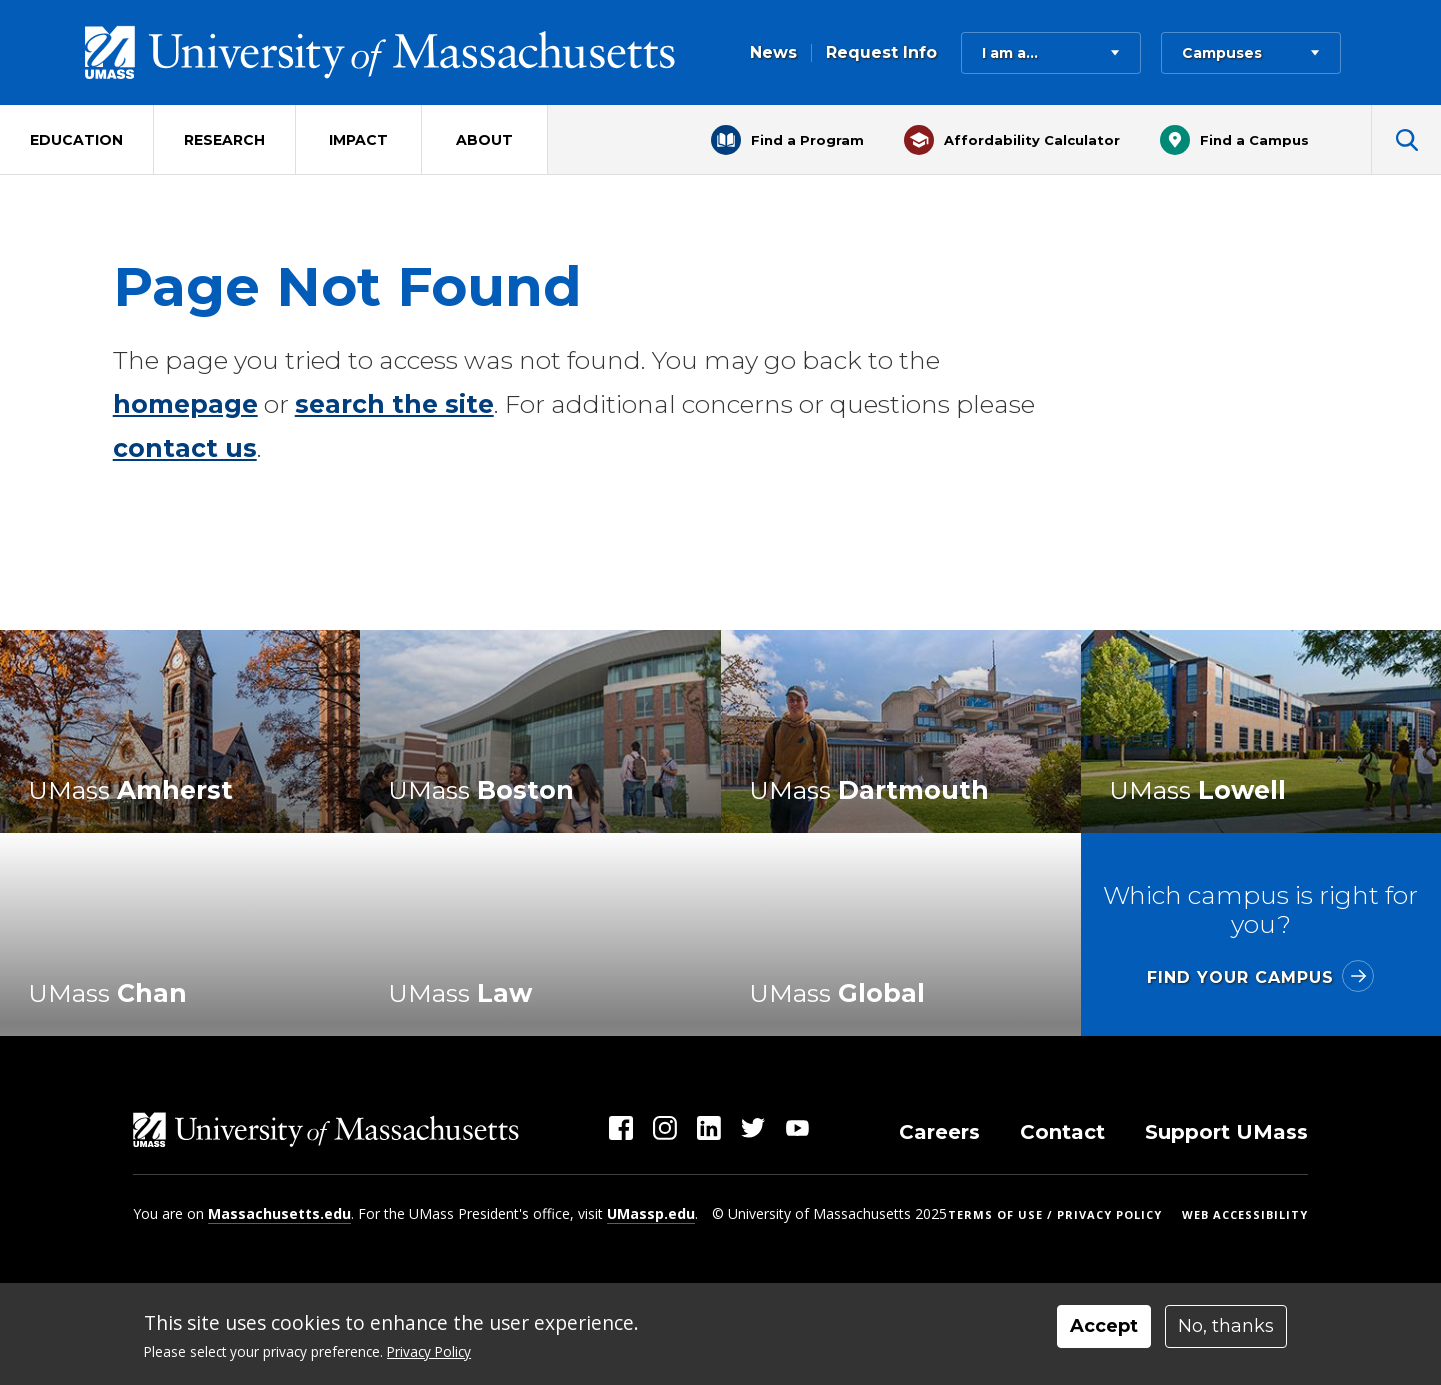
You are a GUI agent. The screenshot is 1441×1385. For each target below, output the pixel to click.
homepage (185, 404)
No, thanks (1226, 1326)
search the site (394, 404)
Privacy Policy (429, 1351)
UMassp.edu (651, 1213)
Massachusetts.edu (279, 1213)
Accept (1104, 1326)
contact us (185, 448)
